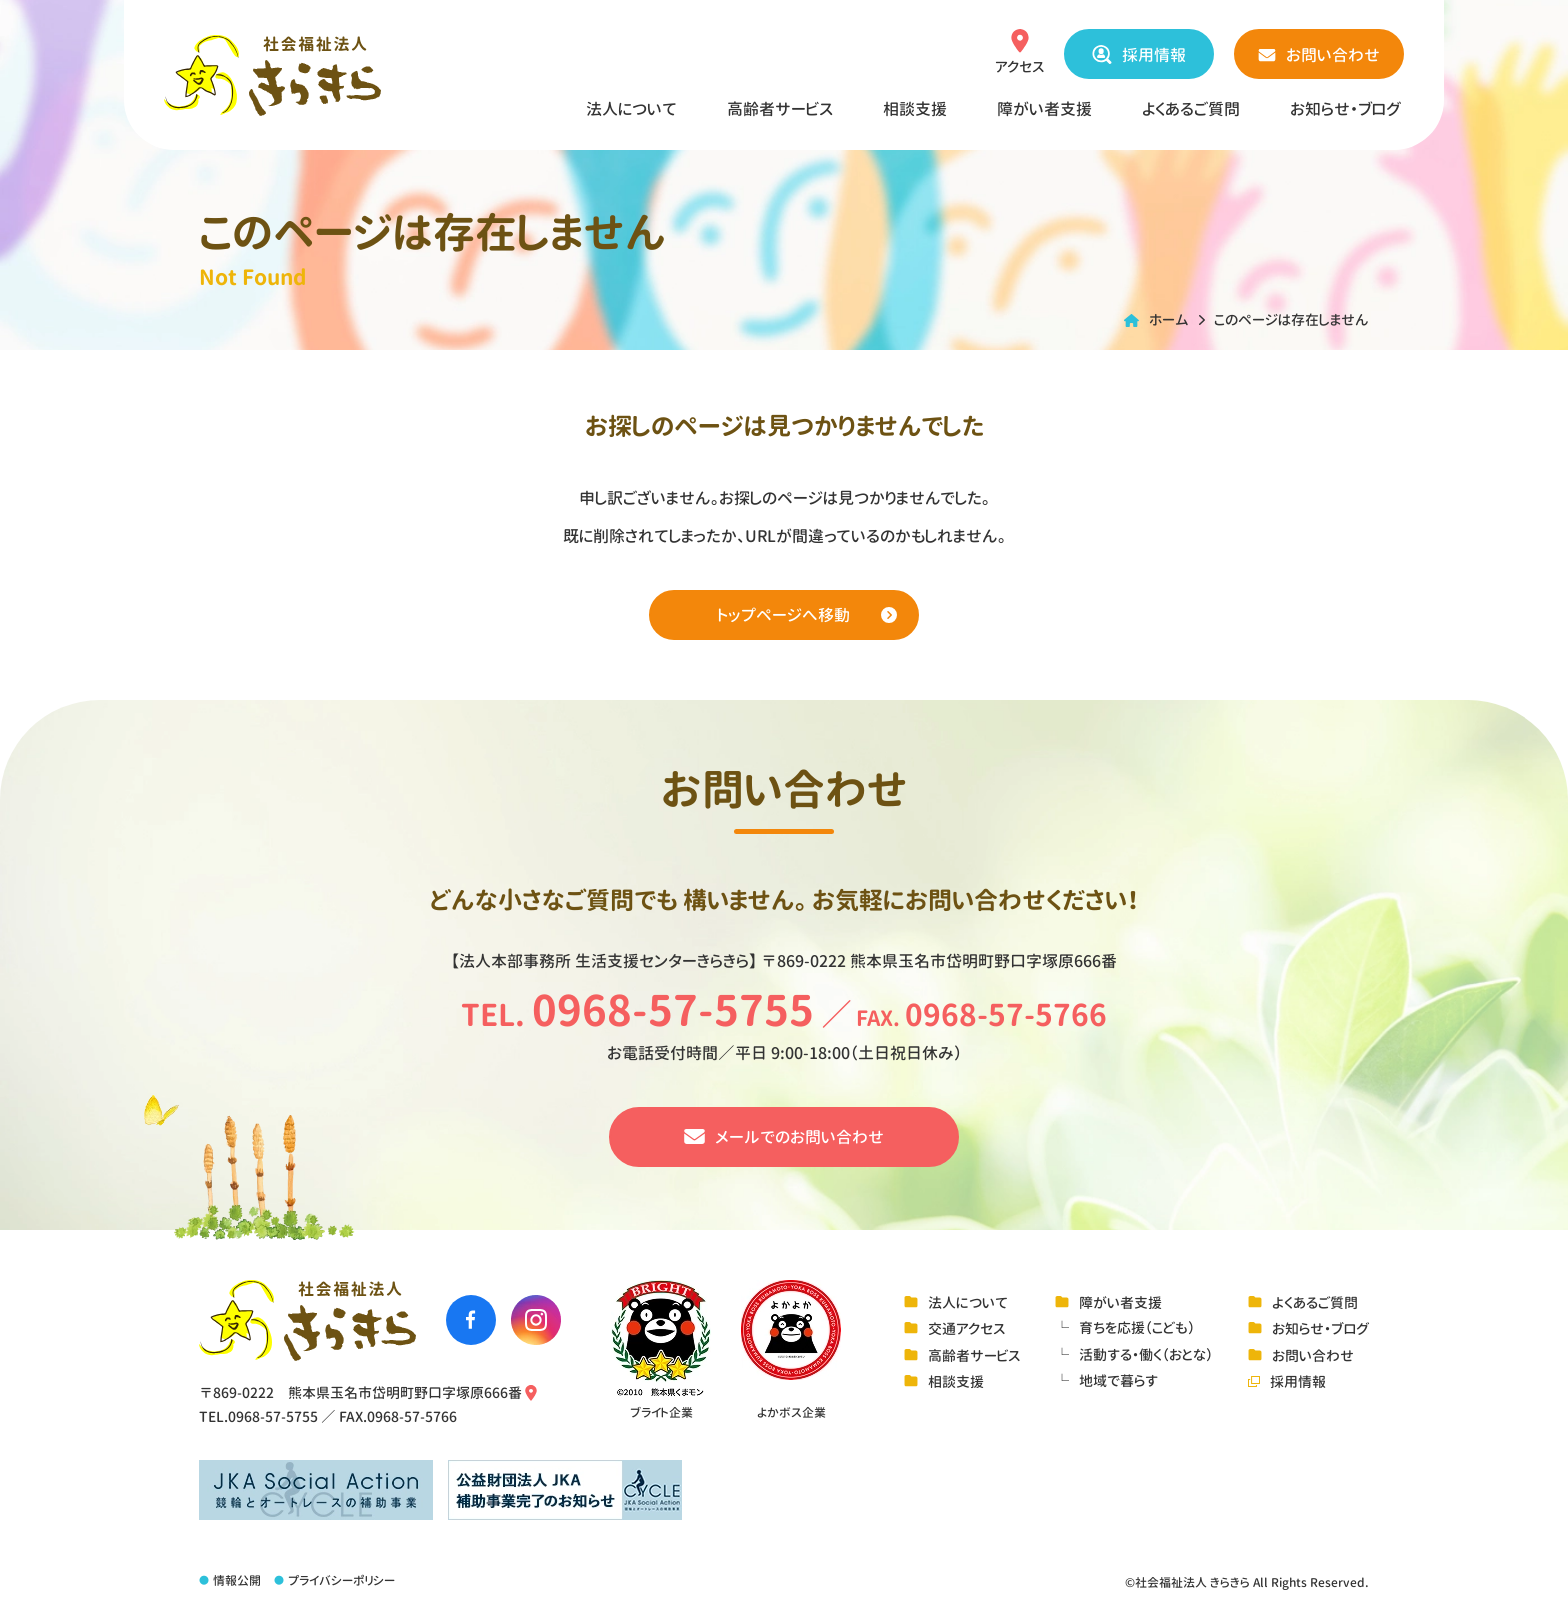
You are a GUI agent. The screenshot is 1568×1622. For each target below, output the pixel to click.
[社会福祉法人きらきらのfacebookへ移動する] (471, 1320)
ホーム (1169, 319)
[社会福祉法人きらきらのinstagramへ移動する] (536, 1320)
